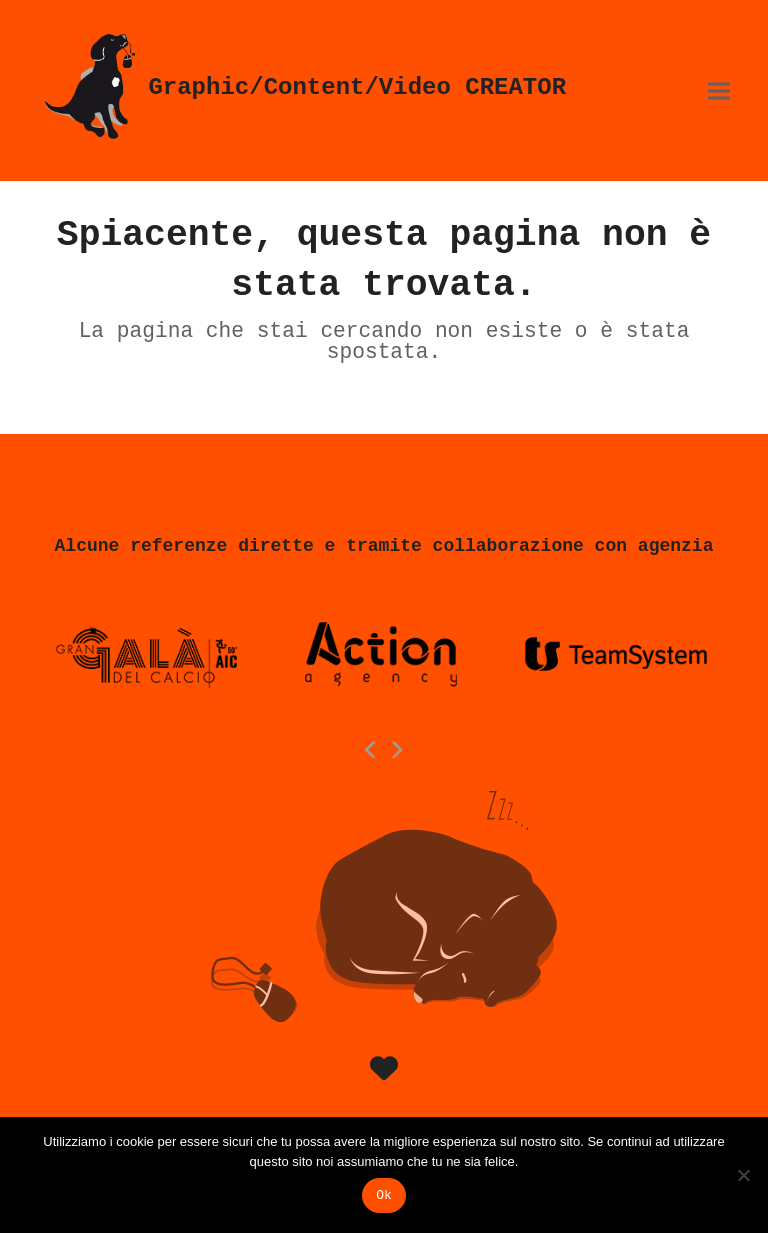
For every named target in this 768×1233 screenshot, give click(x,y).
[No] (743, 1175)
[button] (719, 90)
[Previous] (372, 750)
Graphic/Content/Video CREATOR (302, 87)
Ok (384, 1195)
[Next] (397, 750)
